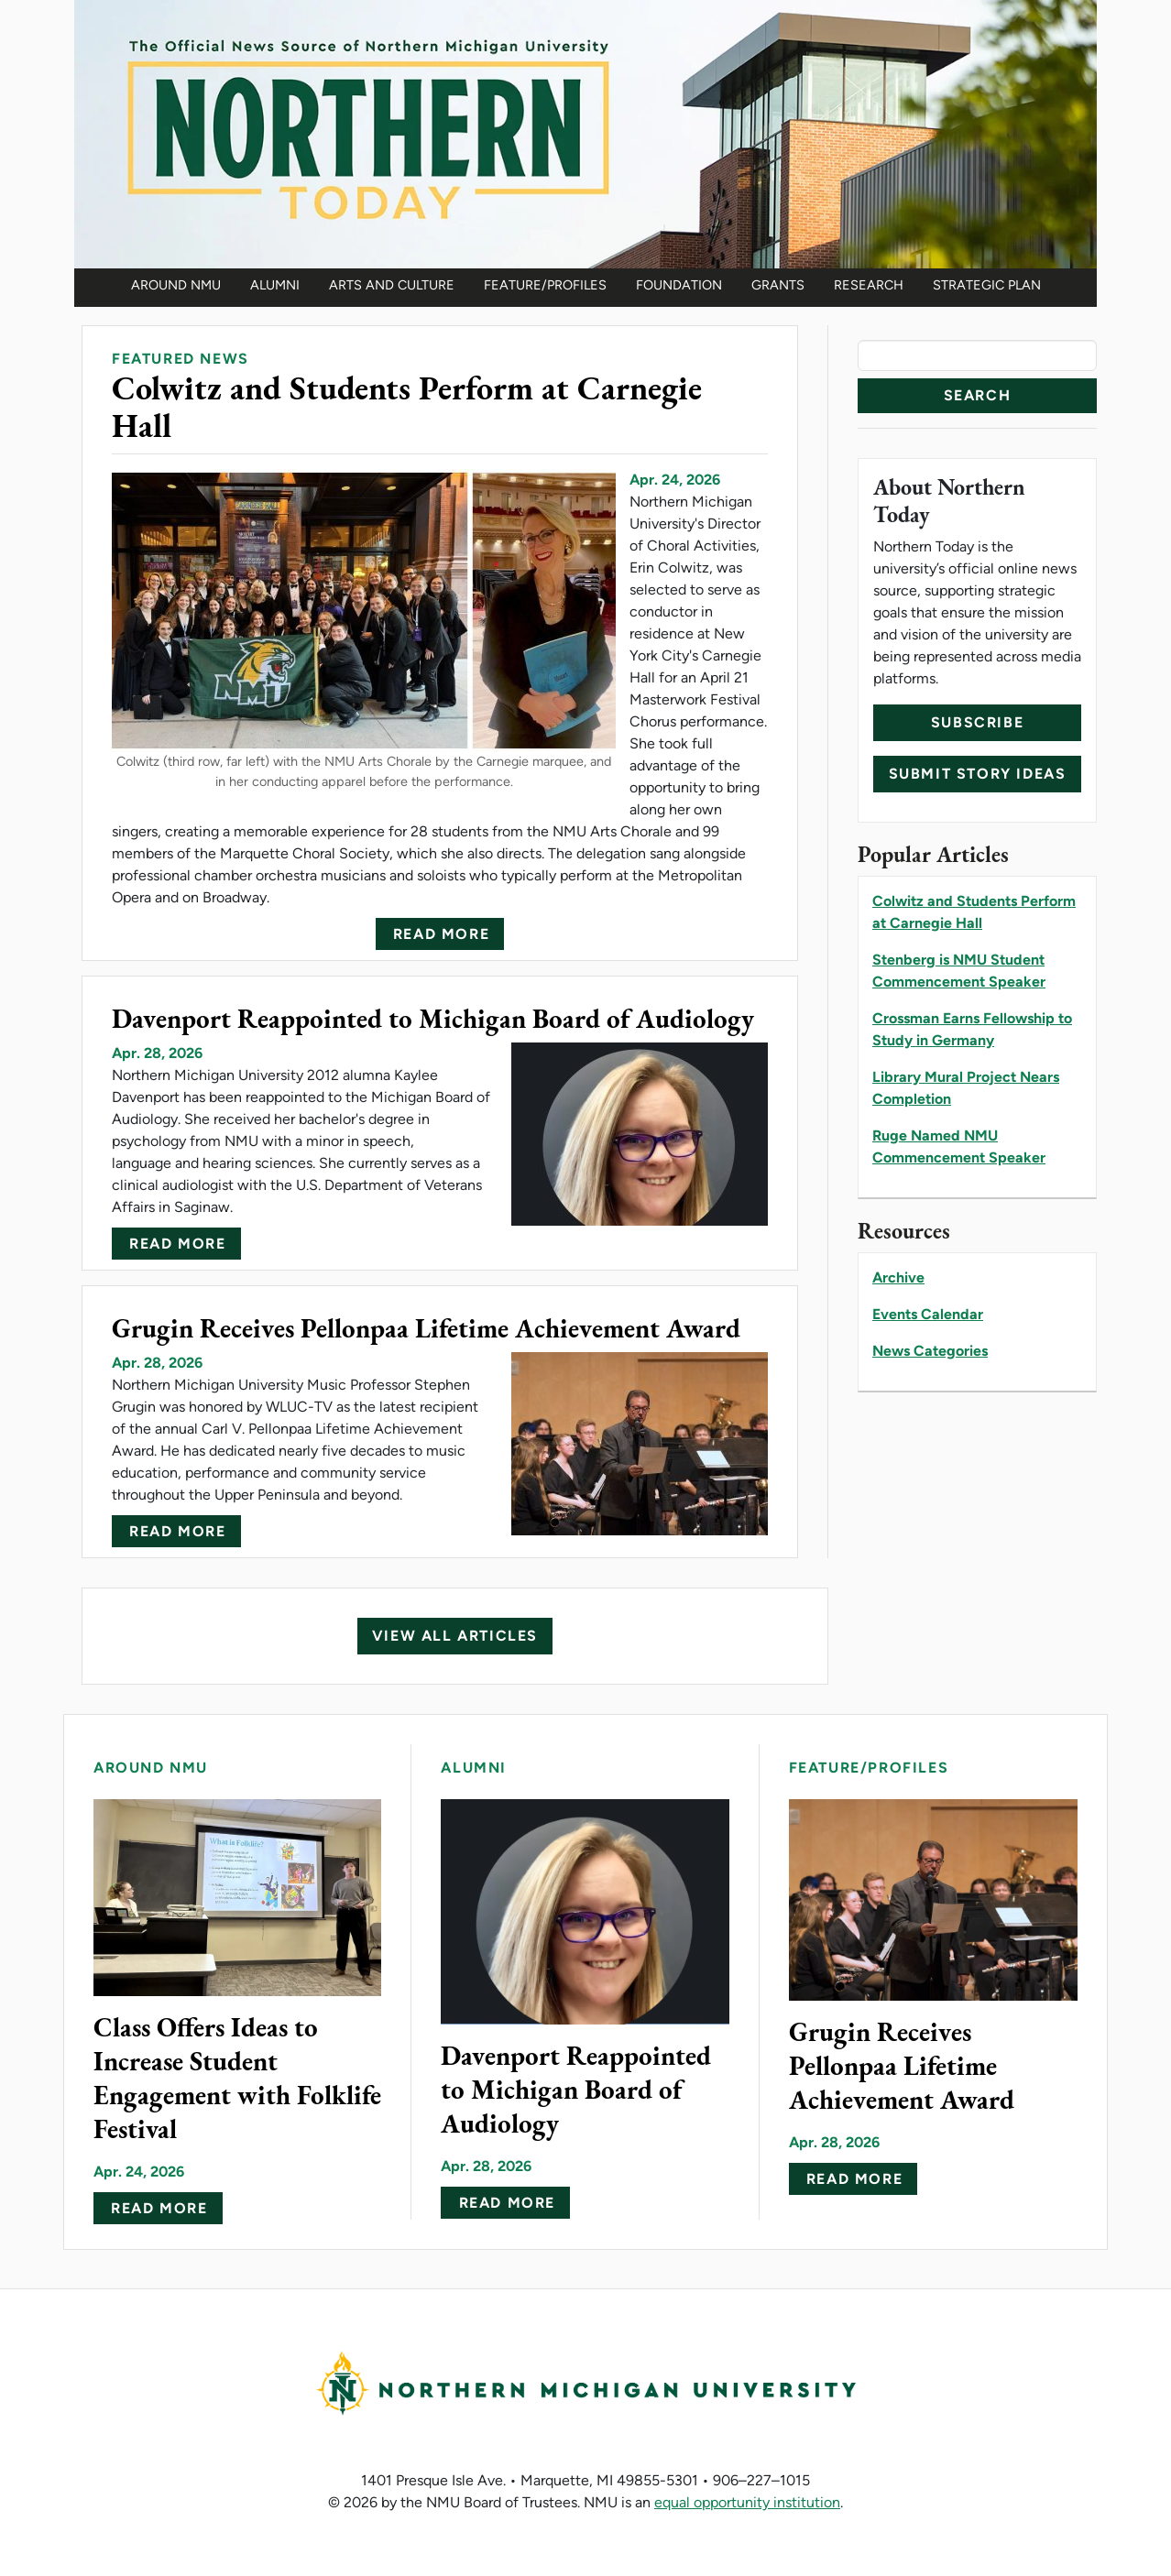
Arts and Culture (391, 285)
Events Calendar (927, 1314)
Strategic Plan (987, 285)
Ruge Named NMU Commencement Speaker (958, 1146)
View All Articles (455, 1635)
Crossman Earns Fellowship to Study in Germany (972, 1029)
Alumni (275, 285)
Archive (898, 1277)
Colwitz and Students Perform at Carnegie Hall (974, 912)
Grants (777, 285)
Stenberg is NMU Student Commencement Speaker (958, 970)
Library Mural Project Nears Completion (965, 1088)
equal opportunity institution (747, 2502)
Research (868, 285)
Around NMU (176, 285)
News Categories (930, 1350)
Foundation (679, 285)
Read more (441, 934)
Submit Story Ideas (978, 773)
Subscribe (977, 722)
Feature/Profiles (545, 285)
